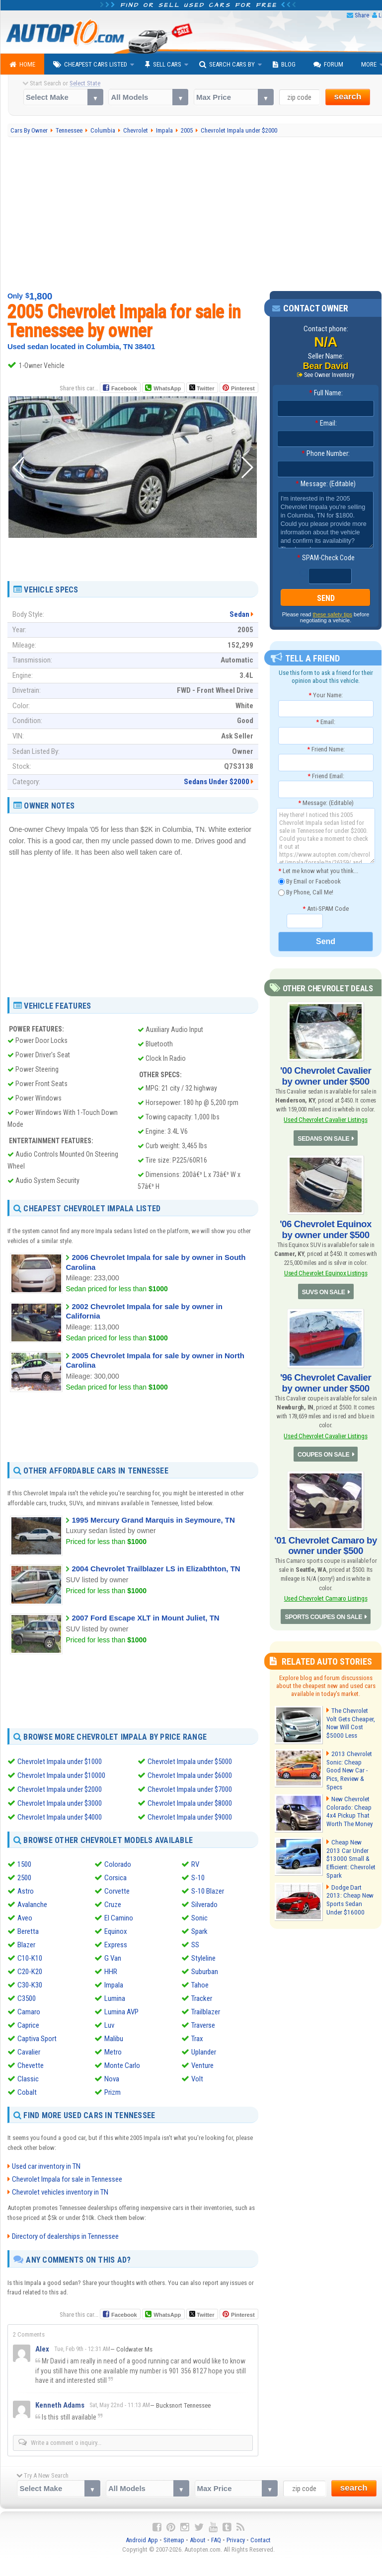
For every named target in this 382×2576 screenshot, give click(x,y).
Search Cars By (227, 65)
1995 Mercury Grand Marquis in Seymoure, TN (153, 1520)
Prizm (112, 2092)
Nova (111, 2078)
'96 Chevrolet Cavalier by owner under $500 (326, 1379)
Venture (202, 2065)
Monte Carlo (122, 2065)
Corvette (117, 1891)
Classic (28, 2078)
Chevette (30, 2065)
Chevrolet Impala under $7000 (190, 1789)
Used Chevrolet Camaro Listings (325, 1591)
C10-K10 (29, 1958)
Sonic (199, 1918)
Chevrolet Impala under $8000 (190, 1803)
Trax (197, 2038)
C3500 (26, 1998)
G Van (112, 1958)
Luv (109, 2025)
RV (195, 1864)
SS (195, 1944)
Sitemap (173, 2539)
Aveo (24, 1918)
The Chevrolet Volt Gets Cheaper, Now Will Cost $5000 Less (350, 1715)
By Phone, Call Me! (305, 892)
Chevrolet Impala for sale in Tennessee (67, 2179)
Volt (197, 2078)
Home (22, 65)
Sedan (239, 614)
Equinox (115, 1931)
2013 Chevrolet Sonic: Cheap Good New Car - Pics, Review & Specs (351, 1759)
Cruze (112, 1904)
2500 (24, 1877)
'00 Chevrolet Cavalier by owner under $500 (326, 1076)
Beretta (28, 1931)
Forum (328, 65)
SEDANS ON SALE (323, 1136)
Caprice (28, 2025)
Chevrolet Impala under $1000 (59, 1761)
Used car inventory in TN (46, 2166)
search (348, 96)
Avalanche (32, 1904)
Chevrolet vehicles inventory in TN (60, 2192)
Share (362, 15)
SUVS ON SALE (323, 1288)
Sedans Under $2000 (216, 781)
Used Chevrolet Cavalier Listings (325, 1118)
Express (115, 1944)
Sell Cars (163, 65)
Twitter (201, 387)
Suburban (204, 1971)
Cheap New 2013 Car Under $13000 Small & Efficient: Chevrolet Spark (350, 1845)
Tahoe (200, 1985)
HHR (110, 1971)
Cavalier (28, 2052)
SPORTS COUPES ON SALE (324, 1609)
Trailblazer (205, 2011)
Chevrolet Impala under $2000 (59, 1789)
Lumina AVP (121, 2011)
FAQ (216, 2539)
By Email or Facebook (309, 881)
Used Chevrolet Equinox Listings (325, 1270)
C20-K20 (29, 1971)
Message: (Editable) (326, 484)
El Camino (118, 1918)
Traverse (203, 2025)
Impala (113, 1985)
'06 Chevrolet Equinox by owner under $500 (325, 1227)
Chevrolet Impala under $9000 (190, 1817)
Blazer (26, 1944)
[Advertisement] (132, 556)
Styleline (203, 1958)
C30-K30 (29, 1985)
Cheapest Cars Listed (90, 65)
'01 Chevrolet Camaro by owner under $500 (325, 1539)
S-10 (198, 1877)
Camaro (28, 2011)
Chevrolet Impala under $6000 (190, 1775)
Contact (260, 2539)
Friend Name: (326, 749)
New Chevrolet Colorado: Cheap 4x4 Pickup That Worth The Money (348, 1802)
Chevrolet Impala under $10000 (61, 1775)
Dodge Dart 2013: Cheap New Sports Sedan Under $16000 (350, 1888)
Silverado (204, 1904)
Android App (142, 2539)
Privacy (236, 2539)
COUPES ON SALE (323, 1449)
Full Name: (326, 393)
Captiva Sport (37, 2038)
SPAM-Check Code (326, 558)
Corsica (115, 1877)
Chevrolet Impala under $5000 (190, 1761)
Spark (199, 1931)
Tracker (201, 1998)
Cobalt (27, 2092)
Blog (284, 65)
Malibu (113, 2038)
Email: (326, 424)
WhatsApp (166, 388)
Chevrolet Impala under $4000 (59, 1817)
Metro (113, 2052)
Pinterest (242, 388)
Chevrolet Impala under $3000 (59, 1803)
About (198, 2539)
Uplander (203, 2052)
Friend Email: (325, 776)
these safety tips (333, 614)
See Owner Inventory (329, 374)
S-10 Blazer (207, 1891)
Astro (25, 1891)
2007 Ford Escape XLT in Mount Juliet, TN (145, 1618)
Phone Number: (326, 454)
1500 (24, 1864)
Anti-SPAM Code (326, 908)
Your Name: (325, 695)
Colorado (117, 1864)
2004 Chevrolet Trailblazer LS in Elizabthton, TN (156, 1568)
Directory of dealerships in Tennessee (65, 2236)
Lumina (114, 1998)
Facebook (124, 388)
